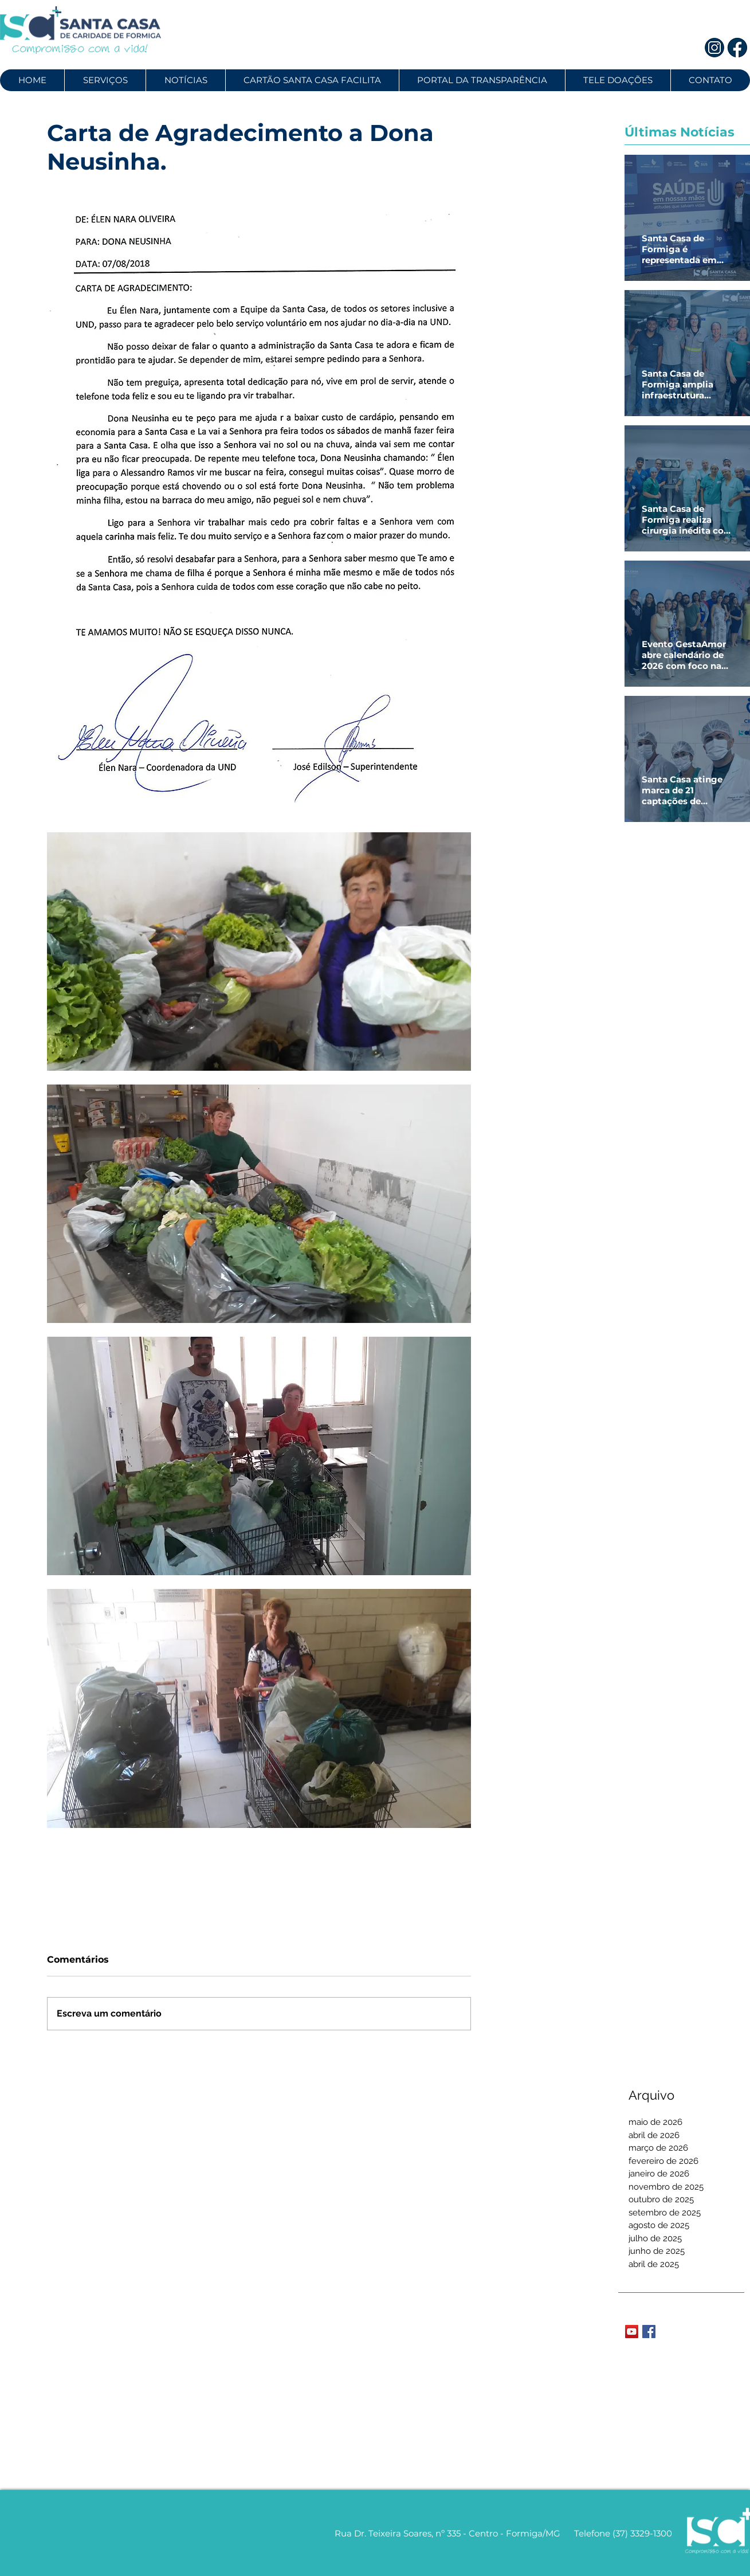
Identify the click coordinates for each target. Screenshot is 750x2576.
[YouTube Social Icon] (631, 2331)
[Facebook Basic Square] (648, 2331)
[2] (738, 47)
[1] (714, 47)
